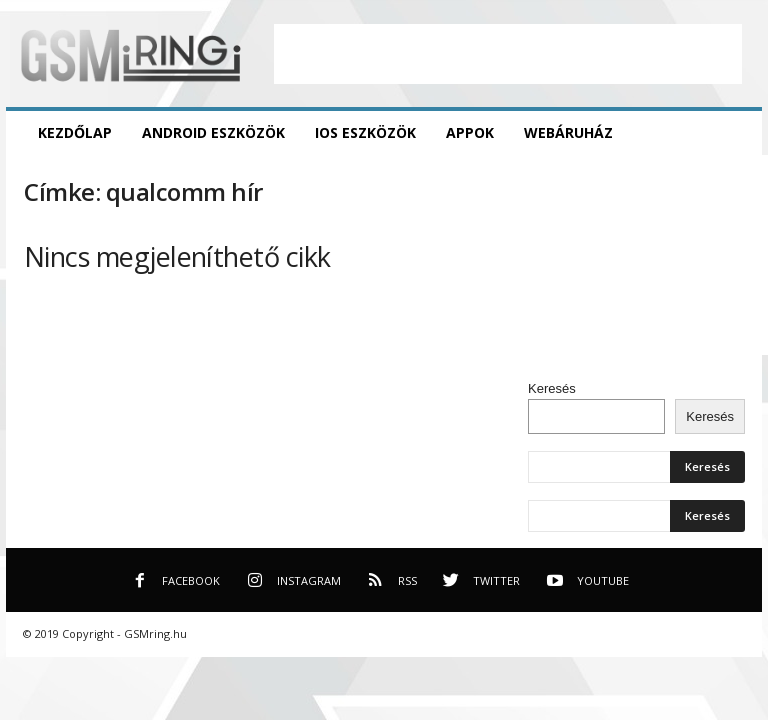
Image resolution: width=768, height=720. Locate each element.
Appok (470, 132)
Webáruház (568, 132)
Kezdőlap (75, 132)
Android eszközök (213, 132)
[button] (732, 133)
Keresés (552, 388)
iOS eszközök (365, 132)
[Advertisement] (508, 54)
